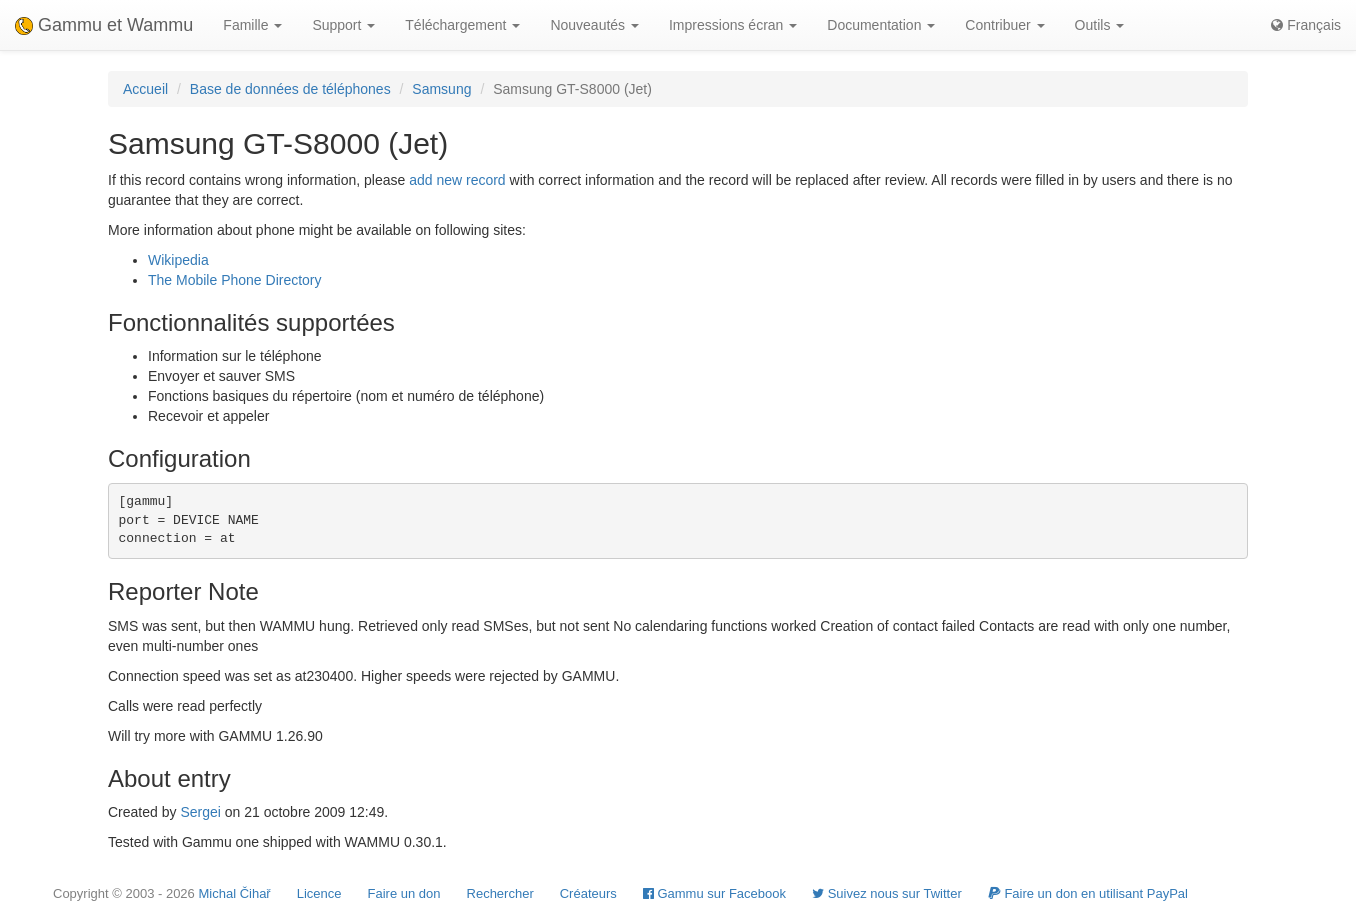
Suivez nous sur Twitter (887, 893)
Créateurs (588, 893)
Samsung (441, 89)
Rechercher (500, 893)
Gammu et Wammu (104, 25)
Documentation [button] (881, 25)
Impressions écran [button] (733, 25)
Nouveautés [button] (594, 25)
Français (1306, 25)
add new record (457, 180)
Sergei (200, 812)
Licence (319, 893)
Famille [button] (252, 25)
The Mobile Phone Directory (235, 280)
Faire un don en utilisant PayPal (1088, 893)
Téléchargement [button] (462, 25)
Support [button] (343, 25)
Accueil (145, 89)
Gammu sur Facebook (714, 893)
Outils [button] (1100, 25)
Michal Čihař (234, 893)
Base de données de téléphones (290, 89)
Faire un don (404, 893)
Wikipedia (178, 260)
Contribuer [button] (1004, 25)
